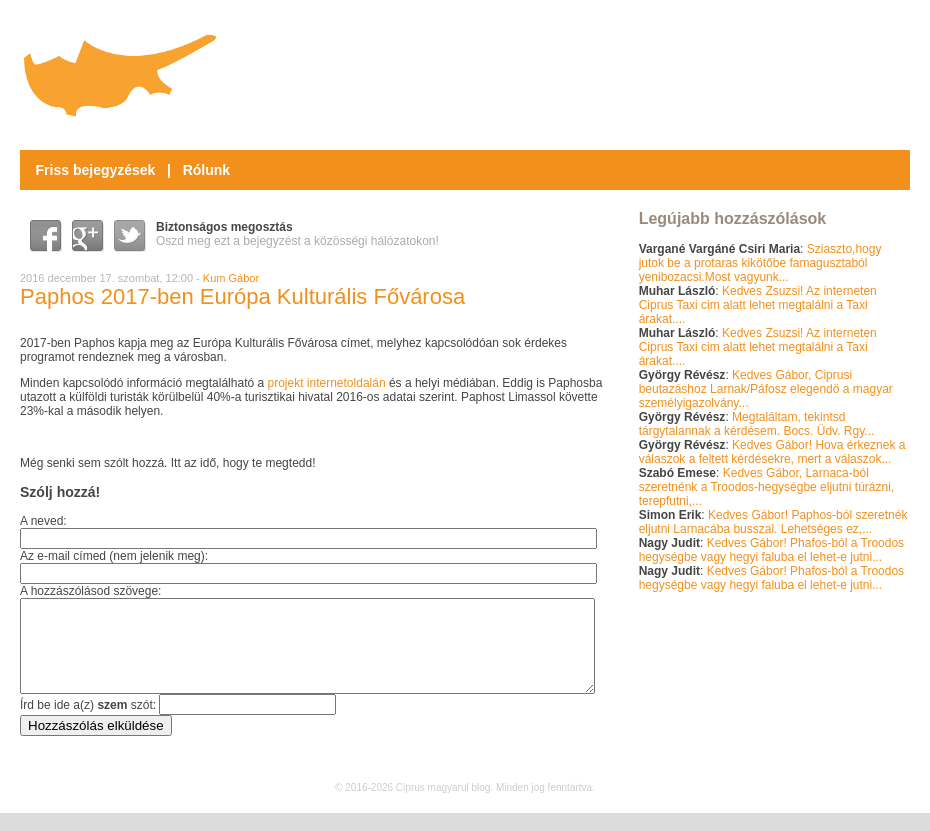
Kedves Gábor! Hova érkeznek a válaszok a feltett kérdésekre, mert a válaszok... (772, 452)
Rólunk (206, 170)
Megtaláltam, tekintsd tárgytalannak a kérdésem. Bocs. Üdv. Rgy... (757, 424)
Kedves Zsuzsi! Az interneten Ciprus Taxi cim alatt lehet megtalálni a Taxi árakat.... (758, 305)
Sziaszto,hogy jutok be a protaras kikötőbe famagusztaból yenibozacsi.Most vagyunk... (760, 263)
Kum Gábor (231, 278)
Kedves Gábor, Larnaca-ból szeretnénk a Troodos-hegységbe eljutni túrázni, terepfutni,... (767, 487)
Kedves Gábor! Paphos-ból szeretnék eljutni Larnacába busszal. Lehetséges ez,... (773, 522)
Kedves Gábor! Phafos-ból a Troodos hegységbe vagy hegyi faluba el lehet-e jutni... (771, 550)
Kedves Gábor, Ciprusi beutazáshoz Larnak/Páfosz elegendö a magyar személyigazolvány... (766, 389)
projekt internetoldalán (326, 383)
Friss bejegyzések (96, 170)
